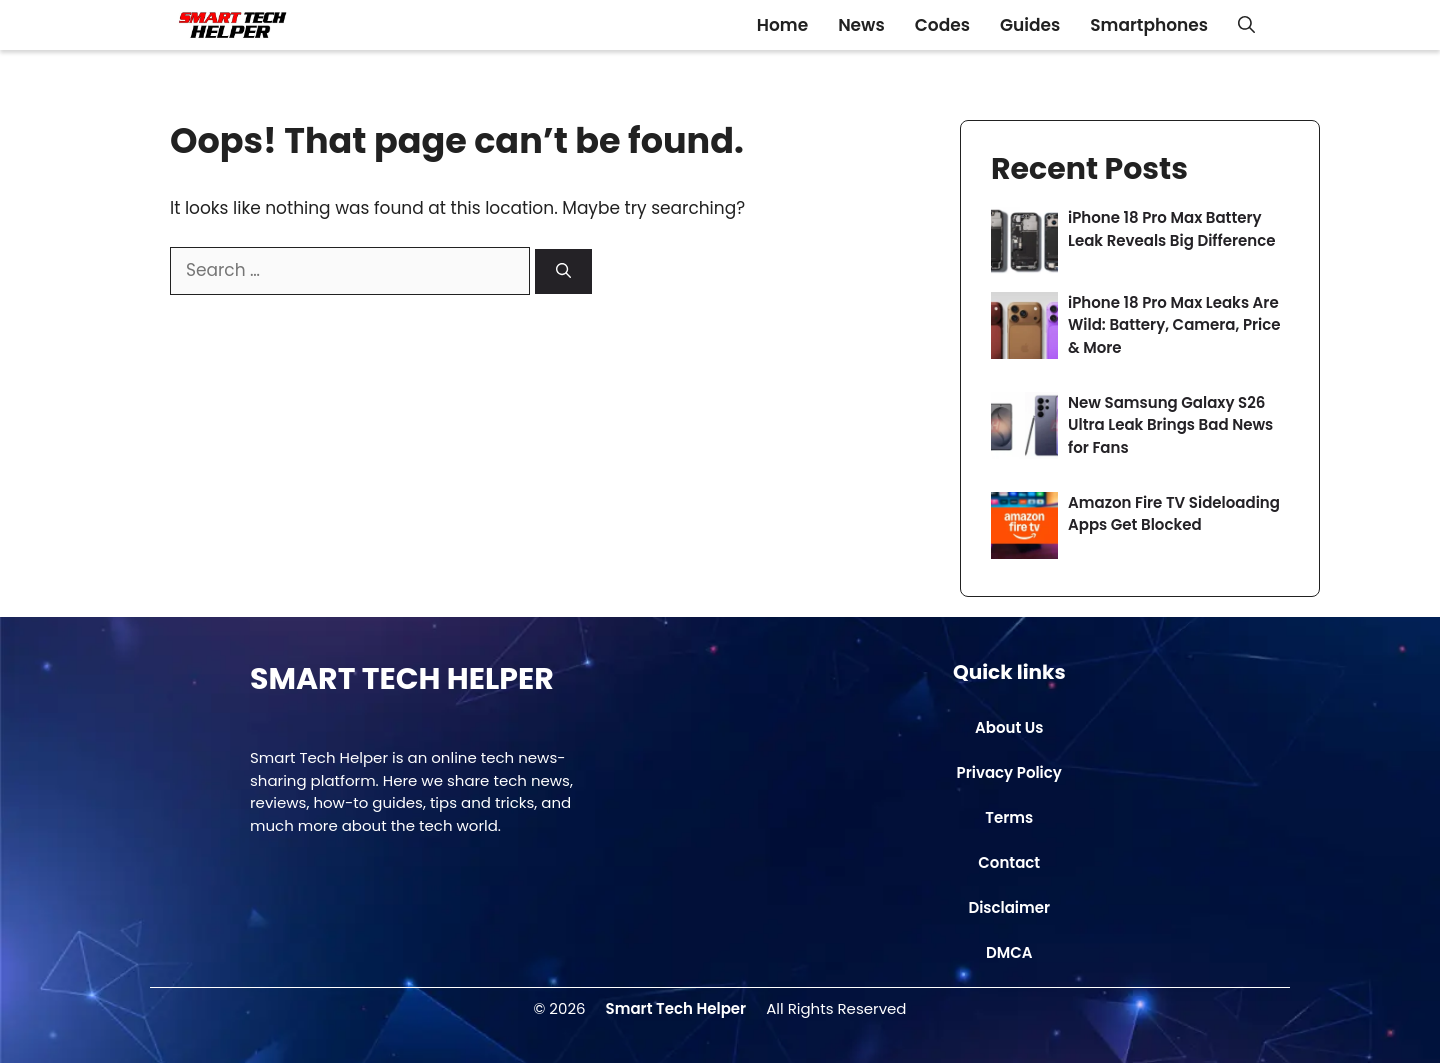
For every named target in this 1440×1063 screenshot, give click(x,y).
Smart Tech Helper (676, 1008)
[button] (1246, 25)
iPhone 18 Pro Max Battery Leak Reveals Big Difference (1171, 229)
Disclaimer (1009, 907)
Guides (1030, 25)
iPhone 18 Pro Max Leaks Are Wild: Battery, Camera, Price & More (1174, 325)
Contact (1009, 862)
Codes (942, 25)
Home (782, 25)
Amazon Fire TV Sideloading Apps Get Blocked (1174, 514)
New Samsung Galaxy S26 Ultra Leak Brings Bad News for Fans (1170, 425)
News (861, 25)
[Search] (563, 271)
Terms (1009, 817)
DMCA (1009, 952)
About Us (1009, 727)
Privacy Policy (1009, 772)
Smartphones (1149, 25)
